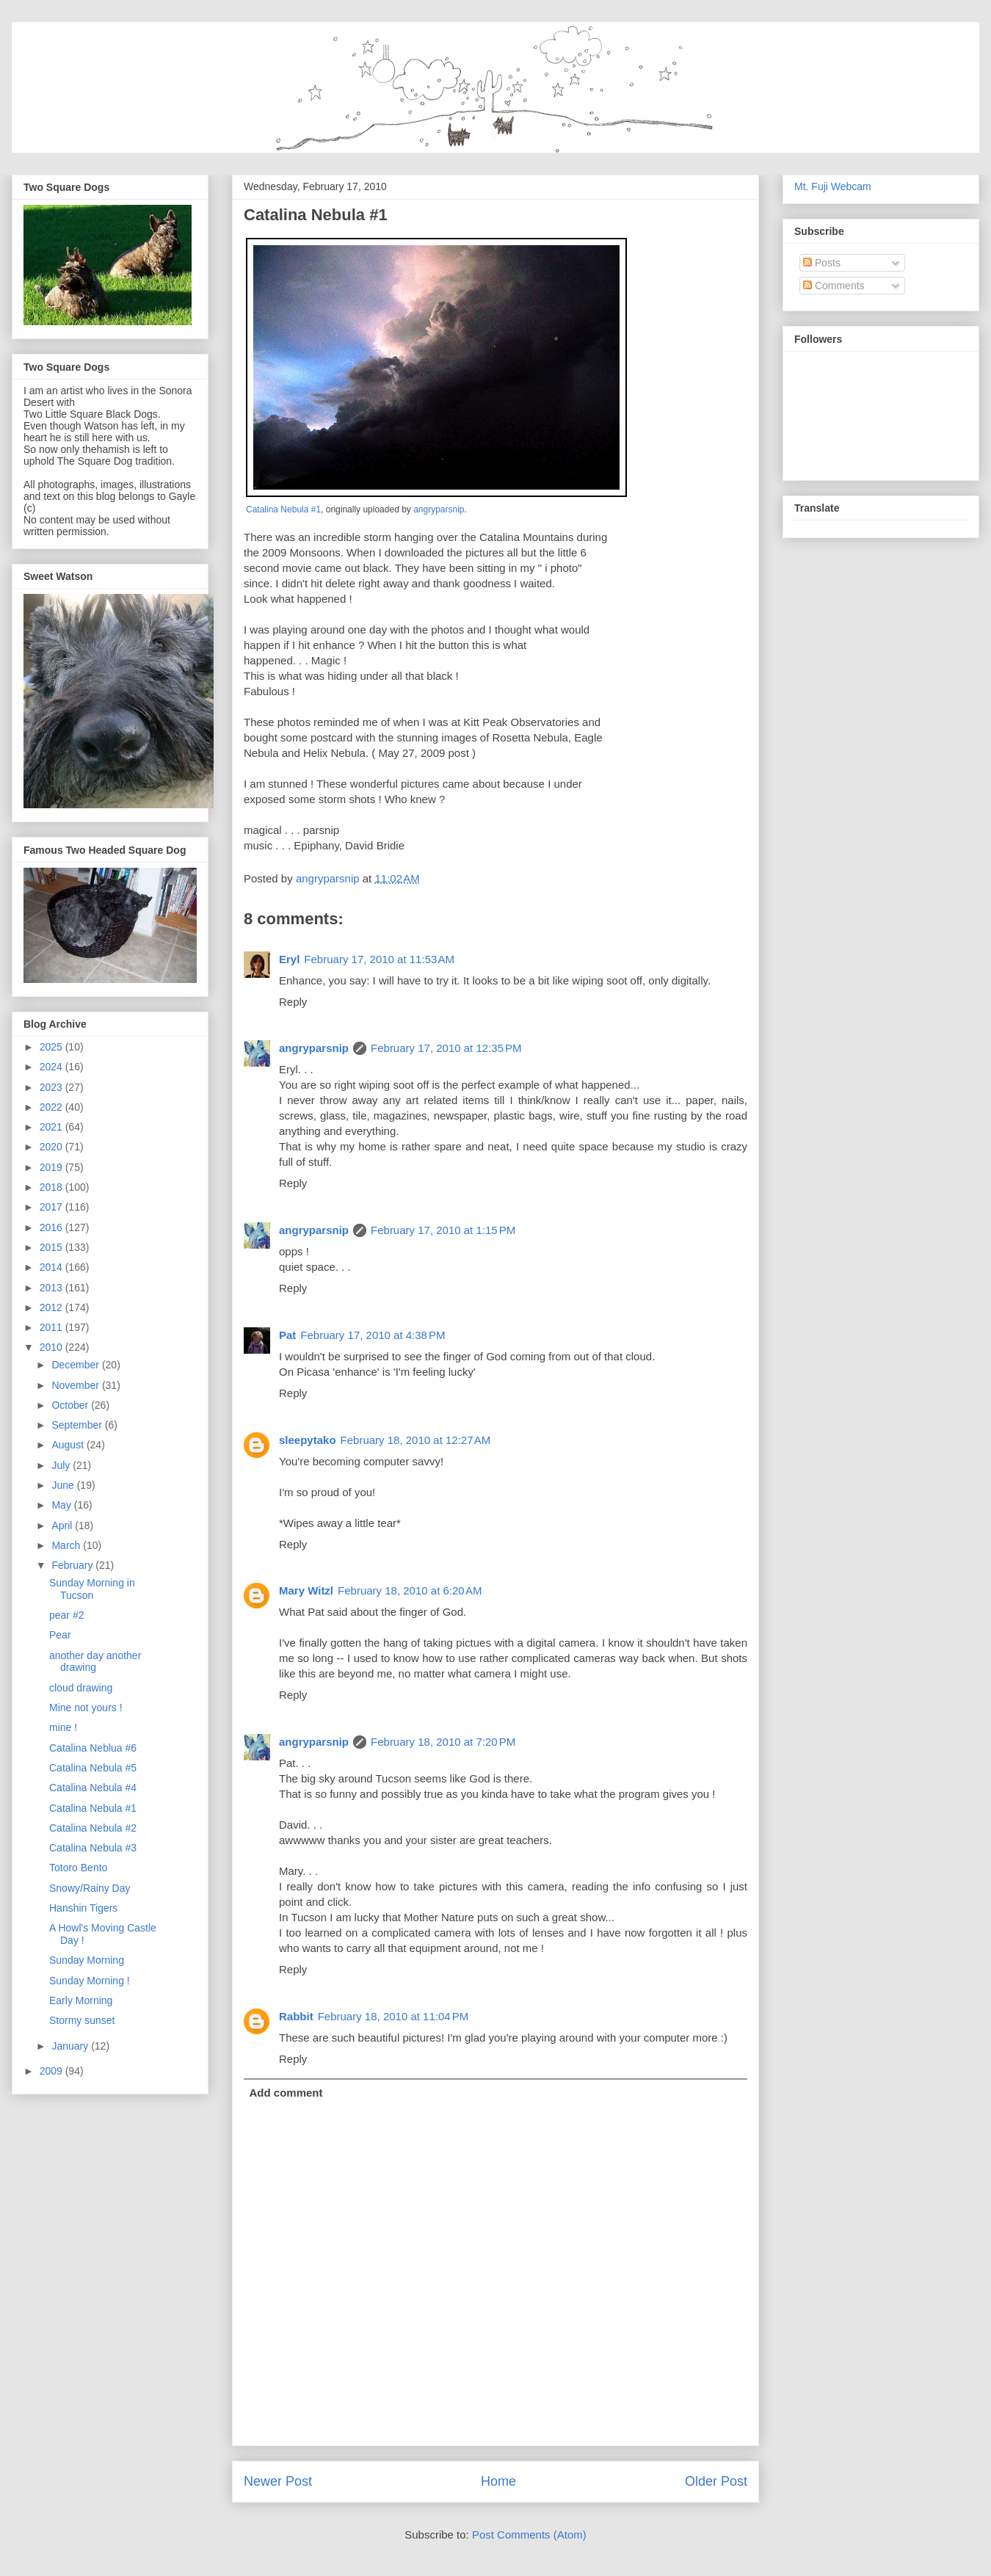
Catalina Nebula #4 (93, 1787)
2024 (52, 1067)
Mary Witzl (306, 1590)
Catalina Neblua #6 (93, 1748)
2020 (52, 1147)
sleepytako (307, 1440)
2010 (52, 1347)
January (71, 2046)
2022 (52, 1107)
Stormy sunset (82, 2020)
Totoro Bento (78, 1867)
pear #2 (66, 1615)
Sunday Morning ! (89, 1981)
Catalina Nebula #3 (93, 1848)
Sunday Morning (86, 1960)
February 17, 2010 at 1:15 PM (443, 1230)
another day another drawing (95, 1662)
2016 (52, 1227)
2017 (52, 1207)
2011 (52, 1327)
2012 (52, 1307)
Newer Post (278, 2481)
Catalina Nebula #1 (283, 509)
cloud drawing (80, 1688)
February (73, 1565)
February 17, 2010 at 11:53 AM (379, 959)
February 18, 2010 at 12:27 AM (416, 1440)
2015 (52, 1247)
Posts (822, 263)
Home (498, 2481)
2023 (52, 1087)
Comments (834, 285)
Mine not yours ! (86, 1707)
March (67, 1545)
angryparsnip (438, 509)
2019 (52, 1167)
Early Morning (80, 2000)
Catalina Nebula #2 (93, 1828)
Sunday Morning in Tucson (92, 1589)
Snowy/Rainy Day (90, 1888)
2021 (52, 1127)
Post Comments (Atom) (529, 2534)
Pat (287, 1335)
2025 (52, 1047)
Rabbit (296, 2016)
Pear (60, 1635)
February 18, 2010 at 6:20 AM (410, 1590)
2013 (52, 1288)
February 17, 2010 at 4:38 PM (372, 1335)
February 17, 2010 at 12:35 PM (446, 1048)
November (76, 1385)
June (63, 1485)
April (63, 1525)
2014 (52, 1267)
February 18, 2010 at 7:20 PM (443, 1741)
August (68, 1445)
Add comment (286, 2092)
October (71, 1405)
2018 (52, 1187)
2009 (52, 2071)
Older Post (716, 2481)
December (76, 1365)
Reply (293, 1001)
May (62, 1505)
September (77, 1425)
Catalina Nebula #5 (93, 1768)
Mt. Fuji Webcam (832, 186)
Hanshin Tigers (83, 1908)
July (62, 1465)
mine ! (63, 1727)
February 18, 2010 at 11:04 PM (393, 2016)
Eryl (289, 959)
